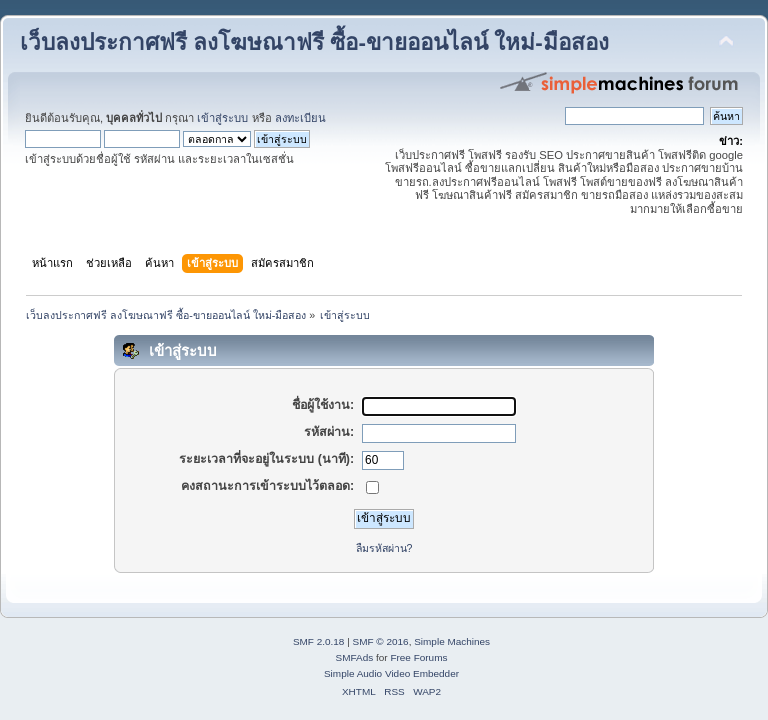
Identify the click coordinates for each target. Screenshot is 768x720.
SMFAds (355, 657)
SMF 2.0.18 (319, 641)
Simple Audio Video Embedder (391, 673)
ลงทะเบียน (300, 118)
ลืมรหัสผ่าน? (384, 548)
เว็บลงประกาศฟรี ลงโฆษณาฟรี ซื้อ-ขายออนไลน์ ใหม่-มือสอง (314, 42)
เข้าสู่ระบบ (222, 118)
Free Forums (418, 657)
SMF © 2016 (381, 641)
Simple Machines (452, 641)
